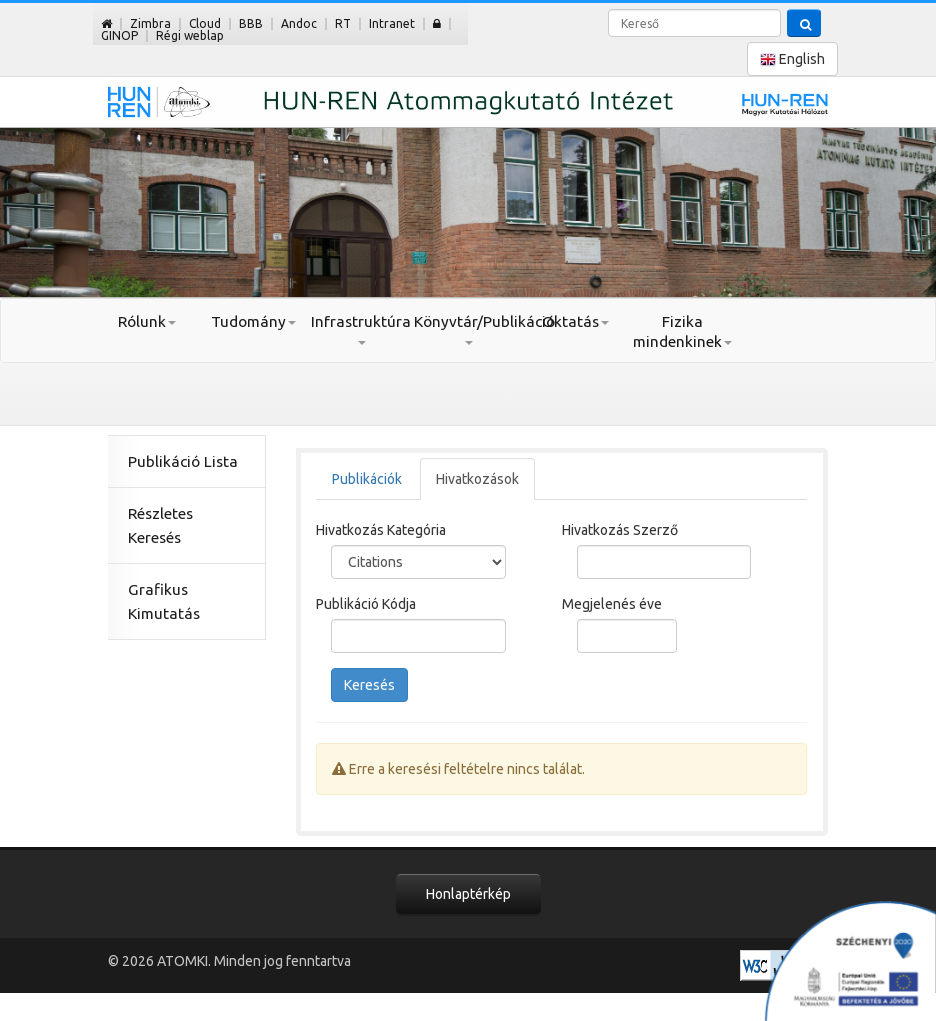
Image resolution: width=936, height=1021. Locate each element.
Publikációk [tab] (367, 479)
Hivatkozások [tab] (477, 479)
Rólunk (147, 321)
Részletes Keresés (160, 525)
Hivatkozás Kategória (381, 530)
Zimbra (150, 23)
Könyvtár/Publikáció (467, 329)
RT (343, 23)
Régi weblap (190, 35)
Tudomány (253, 321)
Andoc (299, 23)
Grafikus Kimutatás (164, 601)
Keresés (369, 685)
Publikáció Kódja (366, 604)
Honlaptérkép (468, 894)
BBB (251, 23)
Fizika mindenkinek (682, 331)
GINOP (119, 35)
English (792, 59)
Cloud (205, 23)
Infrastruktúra (361, 329)
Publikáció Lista (183, 461)
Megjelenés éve (612, 604)
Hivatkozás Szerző (620, 530)
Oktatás (575, 321)
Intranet (392, 23)
